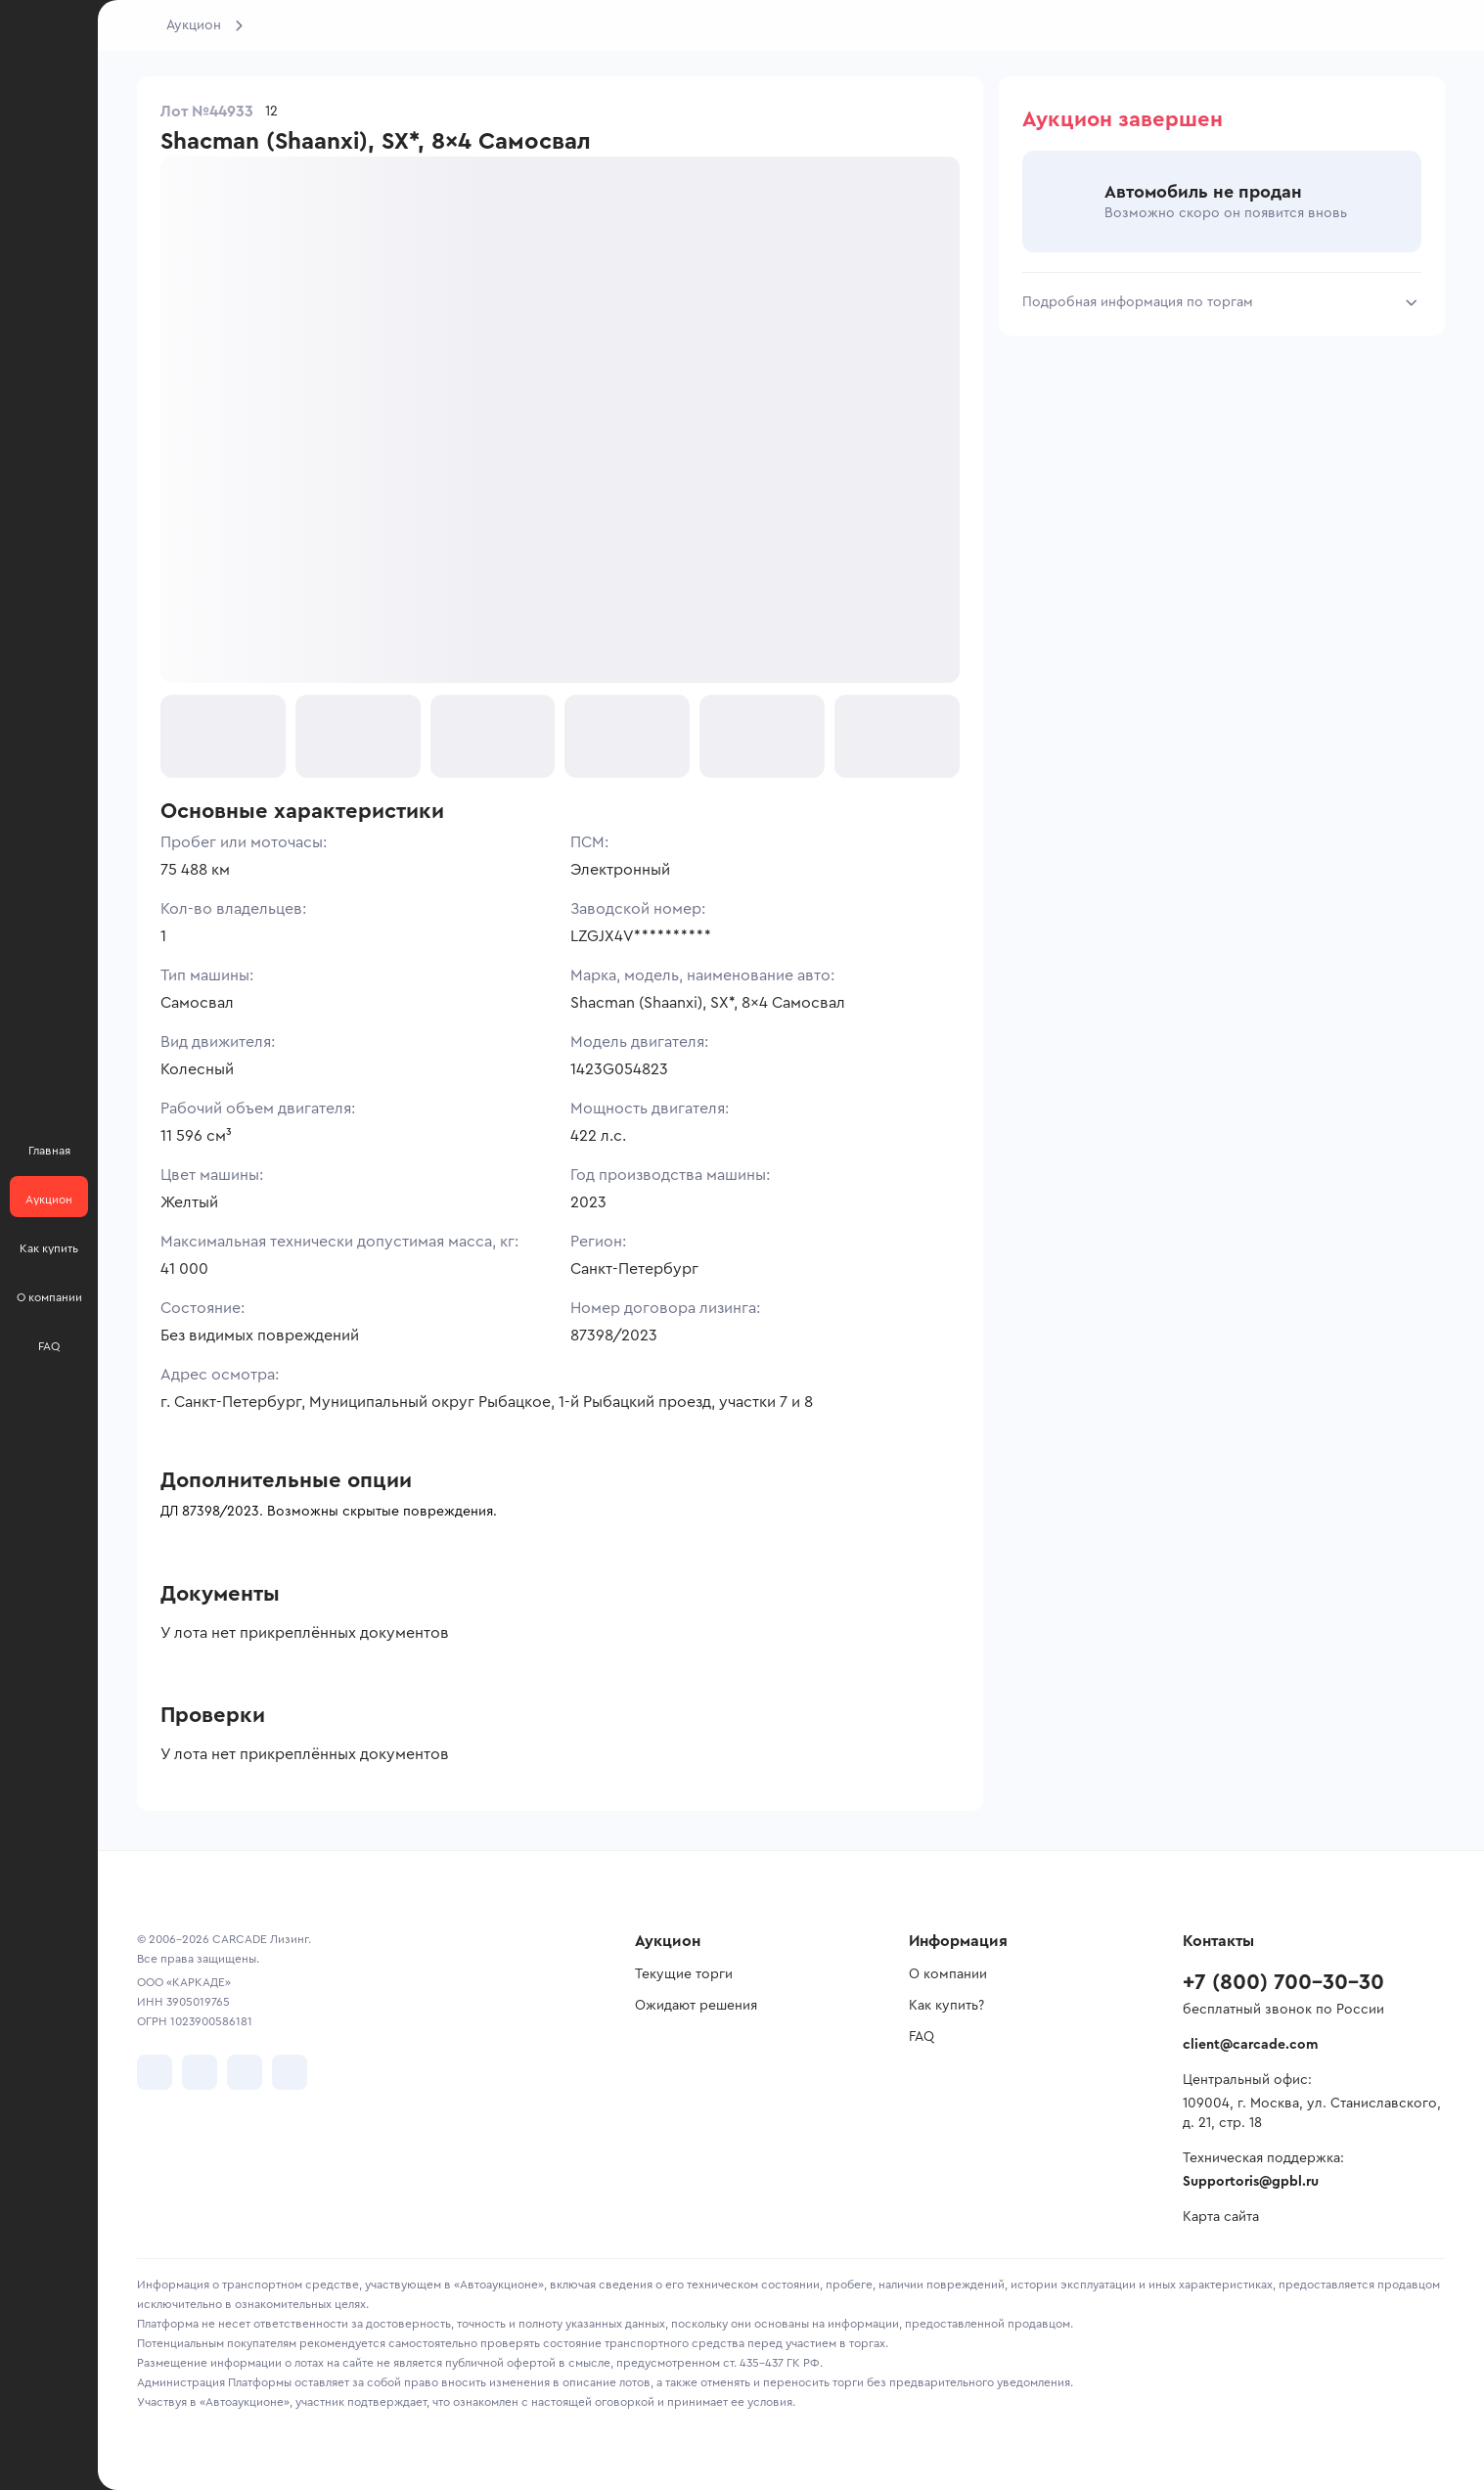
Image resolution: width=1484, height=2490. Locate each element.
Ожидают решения (696, 2006)
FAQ (921, 2037)
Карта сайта (1221, 2217)
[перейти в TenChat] (289, 2072)
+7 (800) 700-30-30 (1283, 1982)
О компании (948, 1974)
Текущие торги (684, 1974)
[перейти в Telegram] (199, 2072)
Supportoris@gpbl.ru (1251, 2182)
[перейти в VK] (154, 2072)
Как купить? (946, 2006)
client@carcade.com (1250, 2045)
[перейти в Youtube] (244, 2072)
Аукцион (193, 25)
